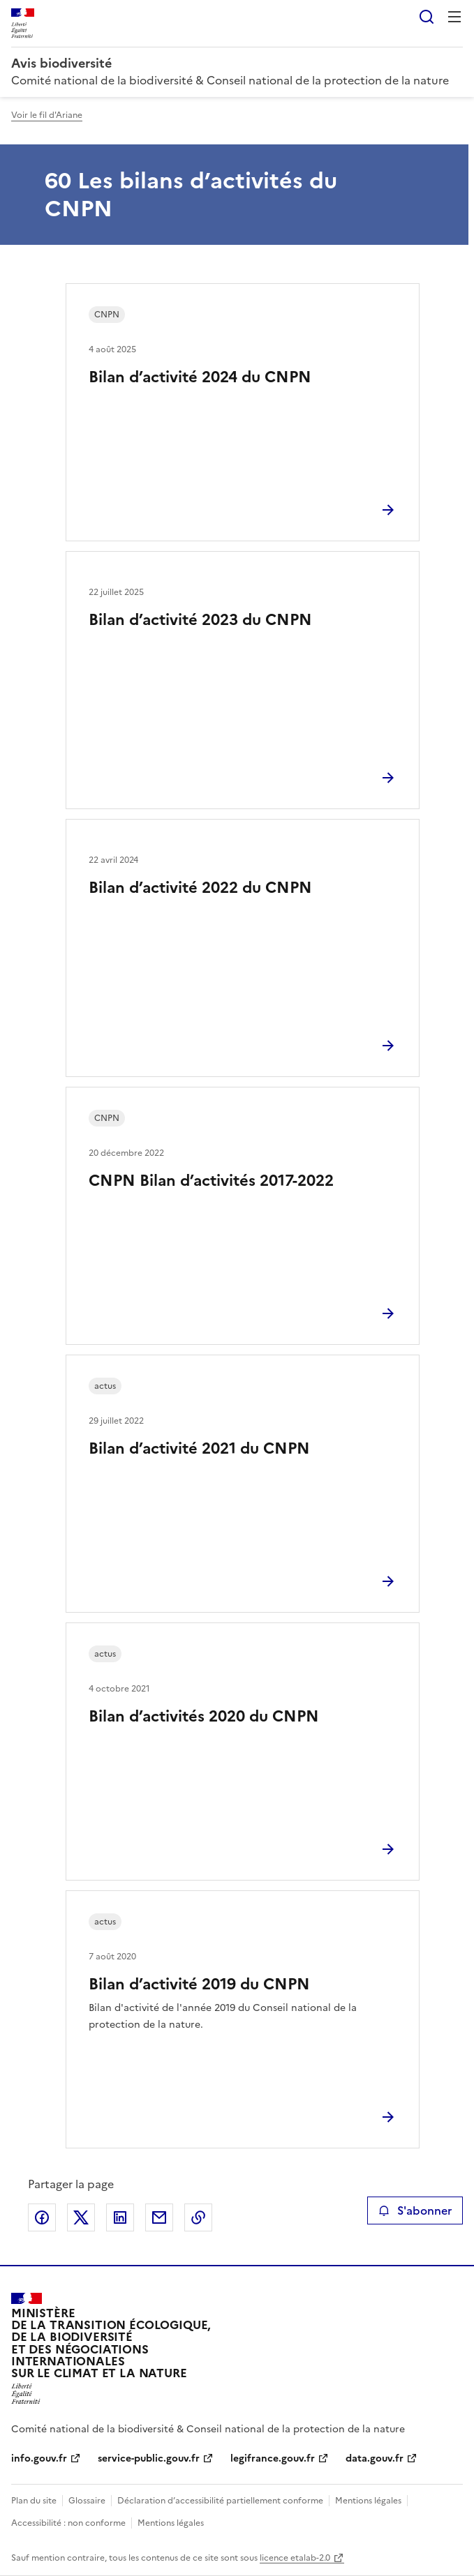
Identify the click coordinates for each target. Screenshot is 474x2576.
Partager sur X (81, 2217)
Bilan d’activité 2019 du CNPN (199, 1984)
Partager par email (159, 2217)
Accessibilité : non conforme (68, 2523)
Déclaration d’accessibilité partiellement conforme (220, 2500)
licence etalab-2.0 (295, 2558)
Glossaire (86, 2500)
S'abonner (415, 2210)
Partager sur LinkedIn (120, 2217)
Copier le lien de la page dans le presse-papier (198, 2217)
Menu (454, 17)
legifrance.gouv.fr (272, 2458)
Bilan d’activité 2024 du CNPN (200, 377)
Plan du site (34, 2500)
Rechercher (426, 17)
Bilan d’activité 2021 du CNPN (199, 1448)
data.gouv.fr (374, 2458)
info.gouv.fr (39, 2458)
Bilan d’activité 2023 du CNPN (200, 619)
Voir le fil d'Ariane (46, 115)
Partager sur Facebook (42, 2217)
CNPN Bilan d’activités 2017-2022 (211, 1180)
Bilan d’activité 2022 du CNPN (200, 887)
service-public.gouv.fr (149, 2458)
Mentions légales (368, 2500)
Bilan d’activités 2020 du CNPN (204, 1716)
